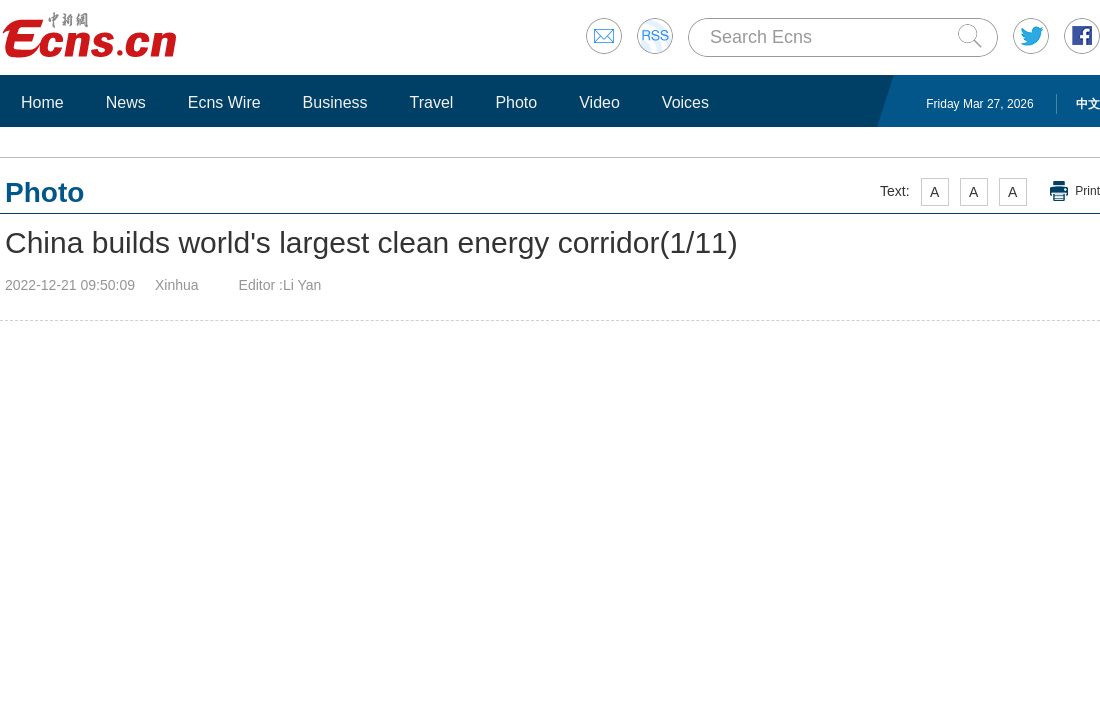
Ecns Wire (224, 102)
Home (42, 102)
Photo (516, 102)
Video (599, 102)
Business (335, 102)
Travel (432, 102)
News (126, 102)
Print (1087, 191)
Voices (685, 102)
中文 (1088, 104)
